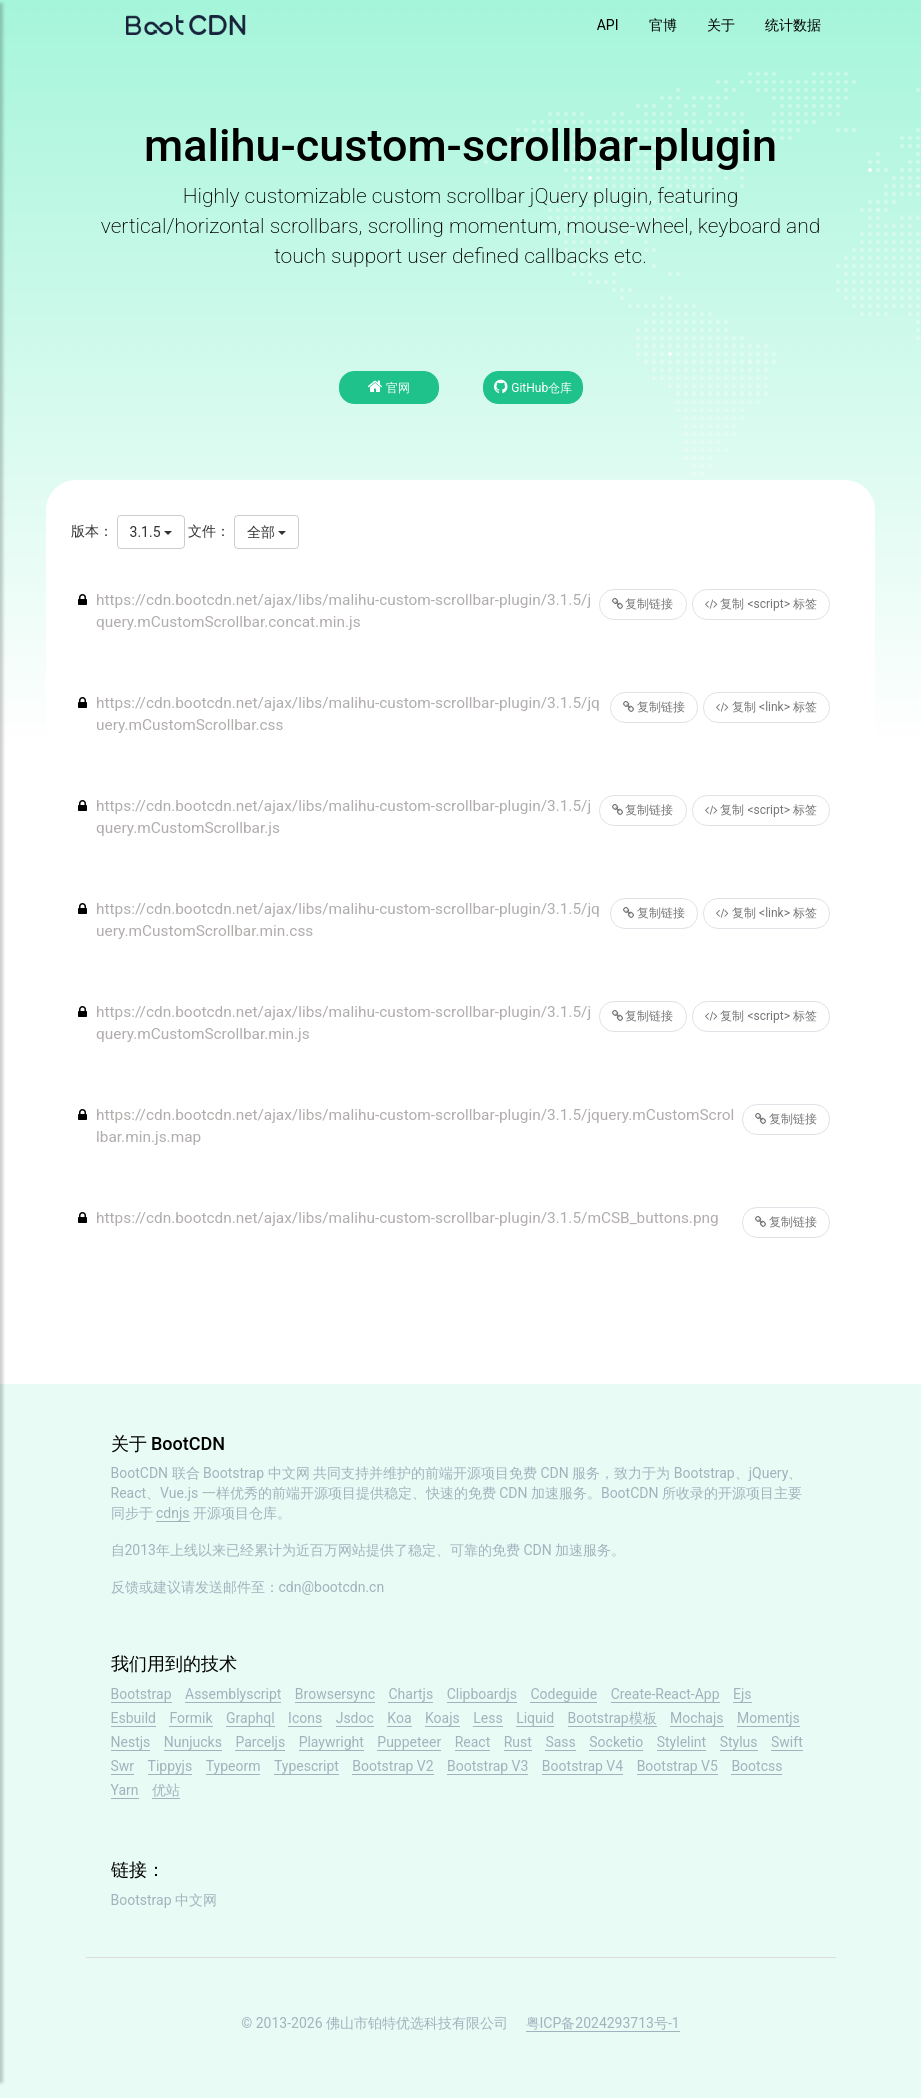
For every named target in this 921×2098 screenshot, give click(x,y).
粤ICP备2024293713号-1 (603, 2023)
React (473, 1742)
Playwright (331, 1742)
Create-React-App (665, 1694)
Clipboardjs (482, 1694)
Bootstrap (141, 1694)
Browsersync (335, 1694)
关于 (721, 25)
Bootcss (756, 1766)
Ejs (742, 1694)
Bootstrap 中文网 (256, 1473)
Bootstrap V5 (677, 1766)
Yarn (125, 1790)
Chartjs (410, 1694)
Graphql (250, 1718)
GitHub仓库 (533, 386)
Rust (518, 1742)
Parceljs (260, 1742)
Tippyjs (170, 1766)
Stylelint (681, 1742)
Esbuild (133, 1718)
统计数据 (793, 25)
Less (487, 1718)
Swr (123, 1766)
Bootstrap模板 (612, 1718)
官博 (663, 25)
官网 (389, 386)
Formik (190, 1718)
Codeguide (563, 1694)
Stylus (739, 1742)
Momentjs (768, 1718)
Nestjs (131, 1742)
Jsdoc (355, 1718)
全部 (266, 532)
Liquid (535, 1718)
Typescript (306, 1766)
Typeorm (233, 1766)
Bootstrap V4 (582, 1766)
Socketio (616, 1742)
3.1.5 (151, 532)
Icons (305, 1718)
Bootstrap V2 (392, 1766)
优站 (166, 1790)
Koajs (442, 1718)
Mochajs (696, 1718)
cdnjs (173, 1513)
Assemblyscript (233, 1694)
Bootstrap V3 (487, 1766)
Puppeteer (409, 1742)
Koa (399, 1718)
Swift (787, 1742)
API (608, 25)
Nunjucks (193, 1742)
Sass (560, 1742)
